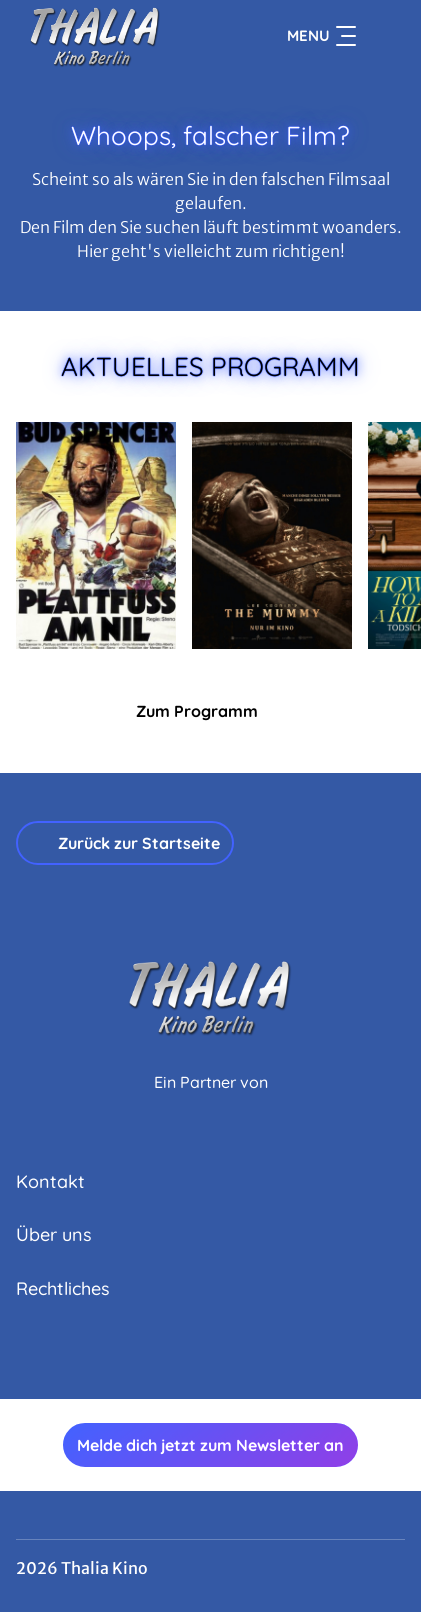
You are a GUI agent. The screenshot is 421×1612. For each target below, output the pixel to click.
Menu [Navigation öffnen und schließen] (321, 36)
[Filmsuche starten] (385, 36)
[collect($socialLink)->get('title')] (189, 1355)
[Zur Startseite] (111, 36)
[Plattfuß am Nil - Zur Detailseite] (96, 535)
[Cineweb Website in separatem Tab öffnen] (211, 1103)
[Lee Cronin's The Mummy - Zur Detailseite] (272, 535)
